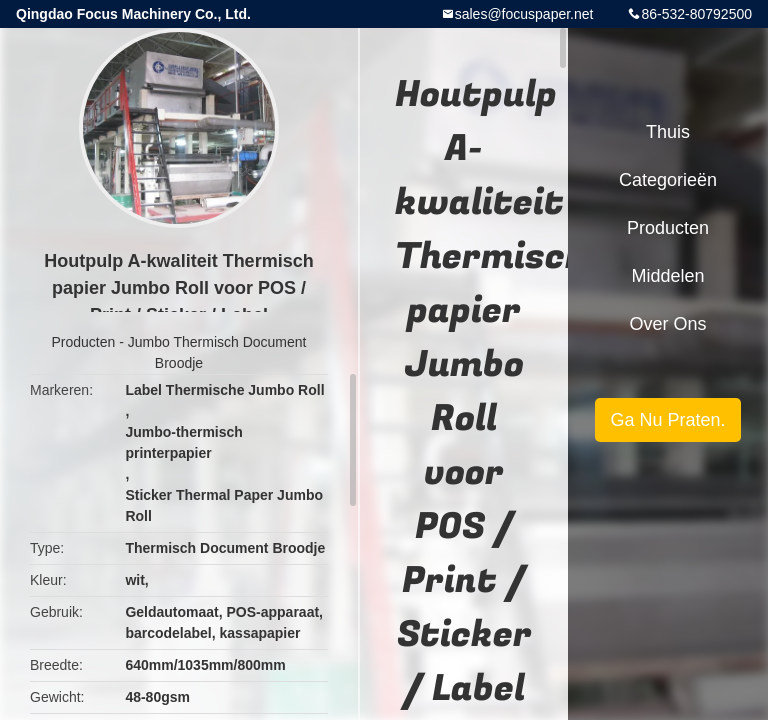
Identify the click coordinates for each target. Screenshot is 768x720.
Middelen (667, 276)
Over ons (667, 324)
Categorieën (668, 180)
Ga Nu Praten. (667, 420)
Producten (84, 342)
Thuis (668, 132)
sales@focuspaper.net (524, 14)
